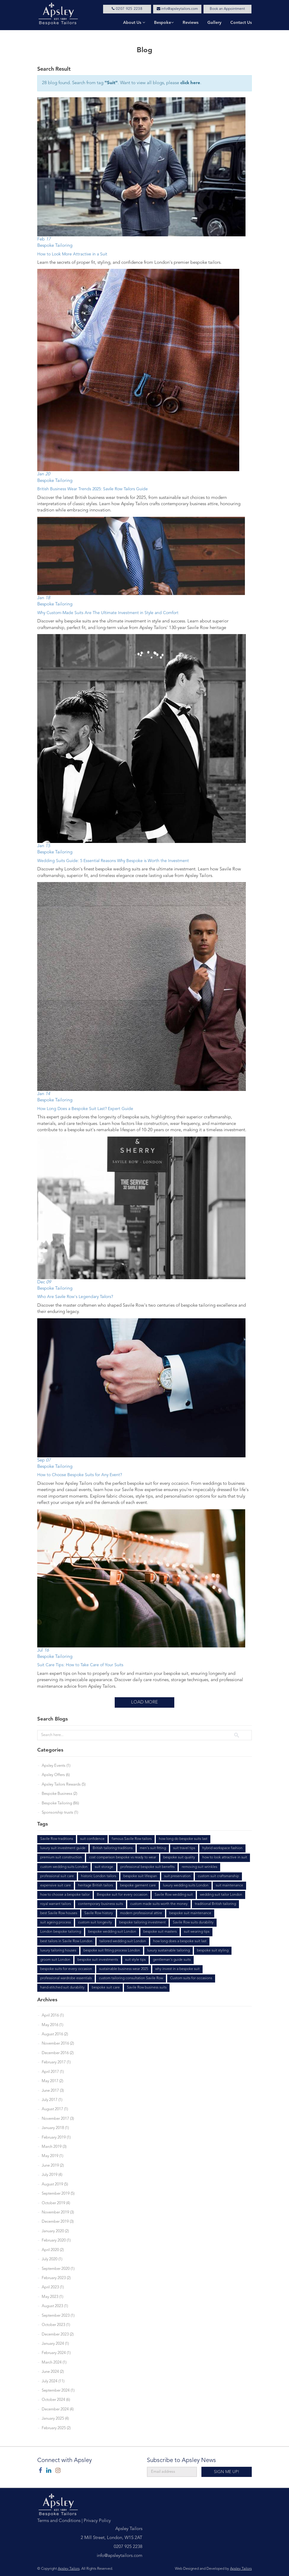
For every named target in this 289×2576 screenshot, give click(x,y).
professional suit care (57, 1876)
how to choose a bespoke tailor (65, 1895)
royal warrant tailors (55, 1904)
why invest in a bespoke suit (177, 1969)
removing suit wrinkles (199, 1867)
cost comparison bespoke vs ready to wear (122, 1857)
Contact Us (241, 23)
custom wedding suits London (64, 1867)
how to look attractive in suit (224, 1857)
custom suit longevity (95, 1922)
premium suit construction (61, 1857)
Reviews (190, 23)
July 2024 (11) (53, 2381)
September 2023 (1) (58, 2316)
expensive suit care (55, 1885)
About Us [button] (134, 22)
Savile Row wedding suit (174, 1895)
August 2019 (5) (55, 2184)
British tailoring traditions (113, 1848)
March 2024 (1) (54, 2362)
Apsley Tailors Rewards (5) (64, 1784)
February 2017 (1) (56, 2062)
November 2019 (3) (58, 2212)
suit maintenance (229, 1885)
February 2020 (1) (56, 2240)
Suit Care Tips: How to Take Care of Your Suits (80, 1665)
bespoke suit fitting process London (111, 1950)
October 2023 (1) (56, 2325)
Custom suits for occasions (191, 1978)
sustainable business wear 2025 (123, 1969)
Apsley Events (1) (56, 1766)
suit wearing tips (196, 1932)
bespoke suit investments (97, 1960)
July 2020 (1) (52, 2259)
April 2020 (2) (53, 2250)
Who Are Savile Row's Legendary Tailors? (75, 1297)
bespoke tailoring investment (142, 1922)
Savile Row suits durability (193, 1922)
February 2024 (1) (56, 2353)
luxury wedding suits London (186, 1885)
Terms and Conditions (58, 2521)
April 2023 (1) (53, 2287)
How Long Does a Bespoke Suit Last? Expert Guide (85, 1109)
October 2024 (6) (56, 2400)
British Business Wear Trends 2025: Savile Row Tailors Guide (92, 489)
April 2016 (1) (53, 2015)
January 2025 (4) (55, 2419)
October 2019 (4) (56, 2203)
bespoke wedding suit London (112, 1932)
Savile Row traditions (56, 1839)
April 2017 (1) (53, 2072)
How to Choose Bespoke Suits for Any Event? (79, 1475)
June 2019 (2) (53, 2166)
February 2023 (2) (56, 2278)
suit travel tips (184, 1848)
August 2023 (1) (55, 2306)
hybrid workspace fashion (222, 1848)
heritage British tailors (95, 1885)
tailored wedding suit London (123, 1941)
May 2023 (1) (52, 2297)
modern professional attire (141, 1913)
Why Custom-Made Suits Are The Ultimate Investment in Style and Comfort (107, 613)
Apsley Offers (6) (56, 1775)
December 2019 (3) (58, 2222)
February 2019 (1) (56, 2137)
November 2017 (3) (58, 2119)
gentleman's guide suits (172, 1960)
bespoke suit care (106, 1987)
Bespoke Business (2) (59, 1794)
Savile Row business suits (147, 1987)
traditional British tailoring (215, 1904)
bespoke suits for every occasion (66, 1969)
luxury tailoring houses (58, 1950)
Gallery (214, 23)
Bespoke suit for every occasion (122, 1895)
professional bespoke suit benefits (147, 1867)
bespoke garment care (138, 1885)
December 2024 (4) (58, 2409)
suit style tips (135, 1960)
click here (190, 83)
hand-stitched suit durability (62, 1987)
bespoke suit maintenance (190, 1913)
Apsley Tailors (69, 2569)
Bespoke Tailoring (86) (60, 1803)
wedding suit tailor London (221, 1895)
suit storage (104, 1867)
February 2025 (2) (56, 2428)
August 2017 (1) (55, 2109)
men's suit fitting (153, 1848)
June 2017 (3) (53, 2091)
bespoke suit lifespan (140, 1876)
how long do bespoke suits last (183, 1839)
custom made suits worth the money (159, 1904)
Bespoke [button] (164, 22)
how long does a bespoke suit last (179, 1941)
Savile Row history (98, 1913)
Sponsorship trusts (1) (60, 1813)
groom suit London (55, 1960)
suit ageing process (55, 1922)
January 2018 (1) (55, 2128)
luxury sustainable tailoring (168, 1950)
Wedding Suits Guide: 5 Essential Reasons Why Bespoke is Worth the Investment (113, 861)
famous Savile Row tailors (132, 1839)
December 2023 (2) (58, 2334)
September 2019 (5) (58, 2194)
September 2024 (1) (58, 2390)
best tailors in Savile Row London (66, 1941)
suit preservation (177, 1876)
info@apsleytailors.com (177, 9)
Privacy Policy (97, 2521)
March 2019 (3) (54, 2147)
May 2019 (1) (52, 2156)
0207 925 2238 (127, 9)
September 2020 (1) (58, 2269)
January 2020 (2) (55, 2231)
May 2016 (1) (52, 2025)
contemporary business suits (100, 1904)
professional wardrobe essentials (66, 1978)
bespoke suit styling (213, 1950)
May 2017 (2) (52, 2081)
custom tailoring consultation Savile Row (131, 1978)
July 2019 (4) (52, 2175)
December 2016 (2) (58, 2053)
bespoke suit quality (179, 1857)
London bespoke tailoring (60, 1932)
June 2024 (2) (53, 2372)
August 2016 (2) (55, 2034)
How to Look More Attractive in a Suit (72, 254)
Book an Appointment (227, 9)
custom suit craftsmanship (218, 1876)
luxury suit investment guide (63, 1848)
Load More (144, 1702)
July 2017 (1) (52, 2100)
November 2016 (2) (58, 2043)
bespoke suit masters (160, 1932)
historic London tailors (98, 1876)
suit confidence (92, 1839)
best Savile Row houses (58, 1913)
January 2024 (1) (55, 2344)
